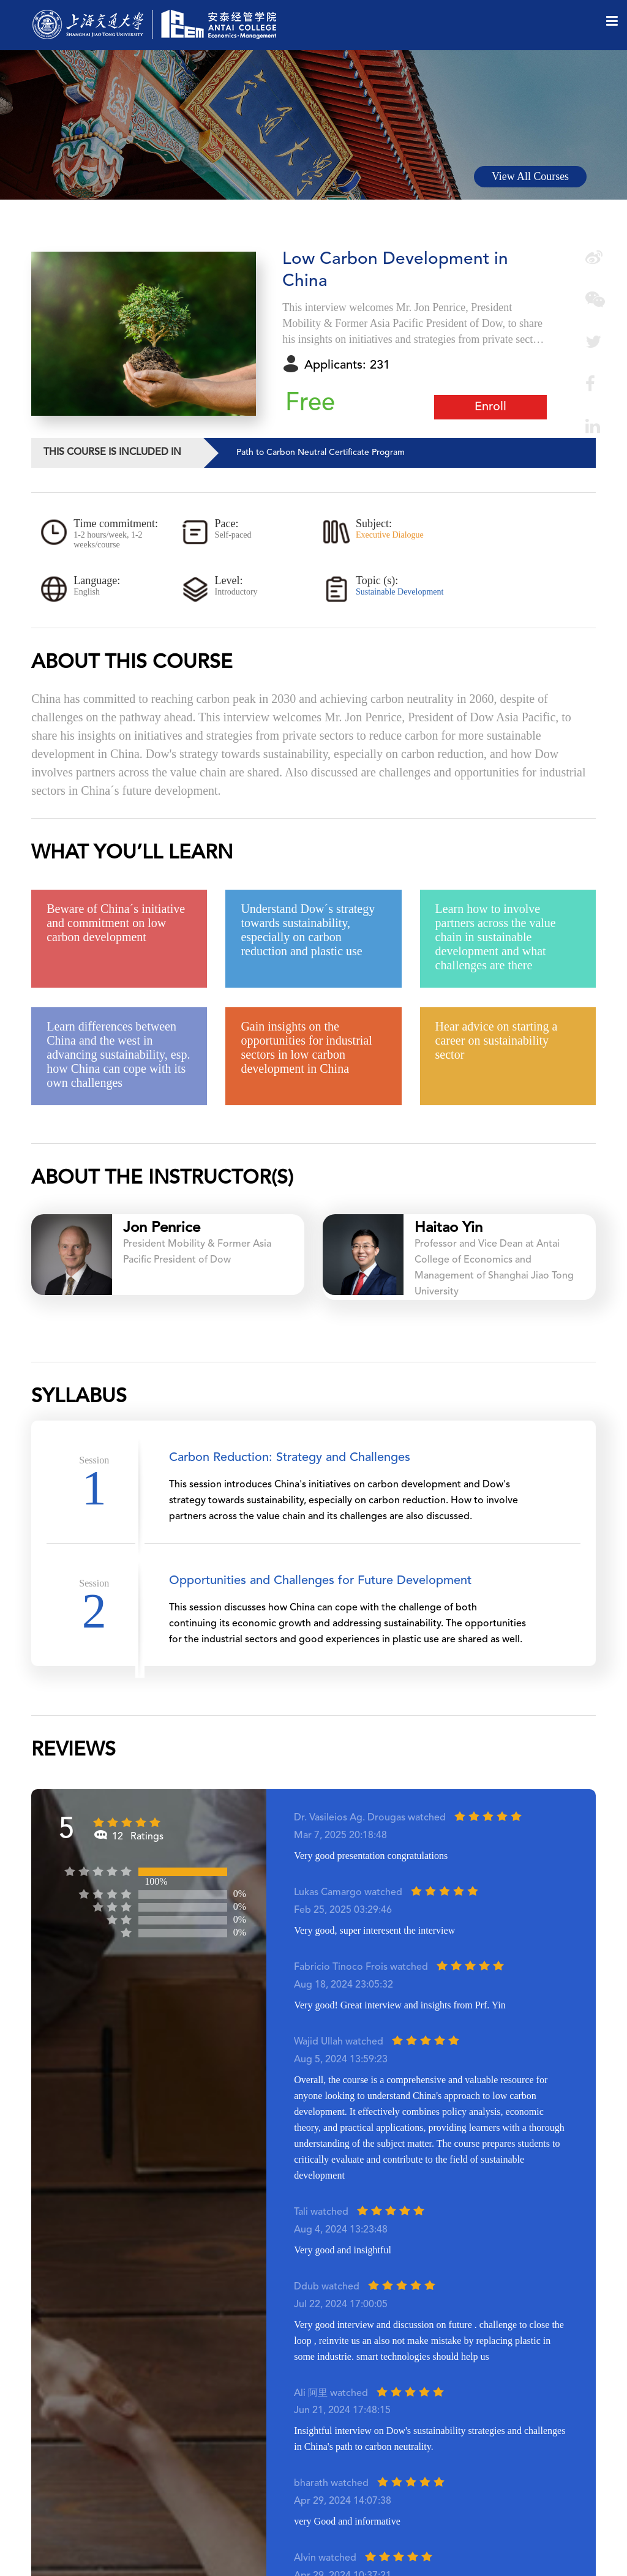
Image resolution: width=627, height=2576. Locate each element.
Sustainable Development (399, 591)
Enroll (490, 407)
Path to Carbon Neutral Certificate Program (320, 452)
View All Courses (530, 176)
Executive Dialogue (390, 534)
